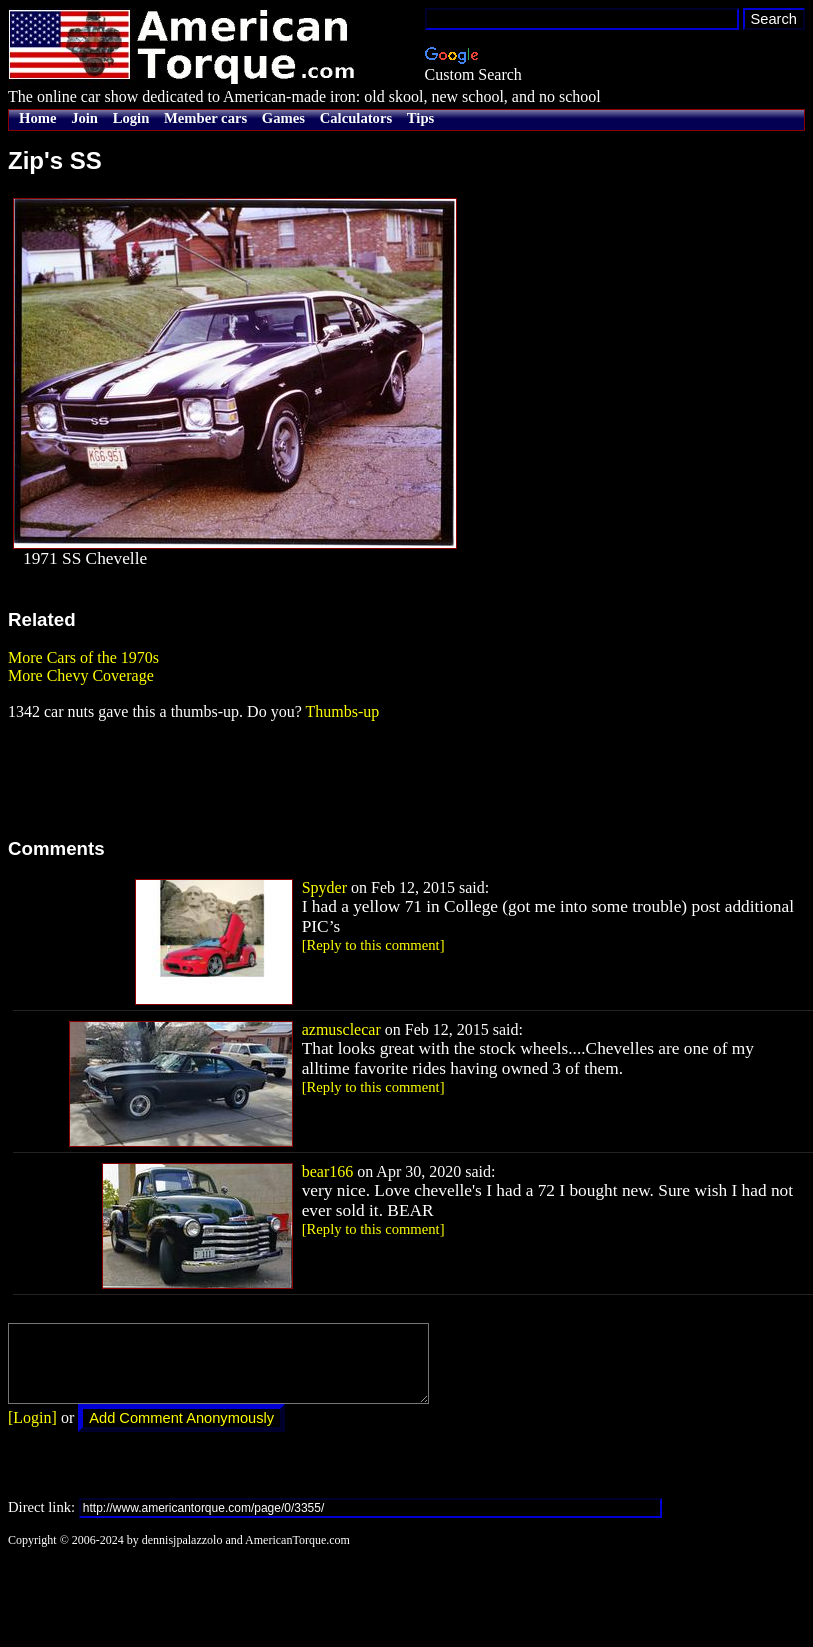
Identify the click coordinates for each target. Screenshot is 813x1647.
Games (283, 118)
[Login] (32, 1432)
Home (37, 118)
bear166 (328, 1171)
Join (84, 118)
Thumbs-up (342, 711)
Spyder (324, 887)
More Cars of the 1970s (83, 657)
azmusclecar (341, 1029)
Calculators (356, 118)
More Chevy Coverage (81, 675)
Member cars (205, 118)
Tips (420, 118)
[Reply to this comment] (373, 945)
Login (131, 118)
